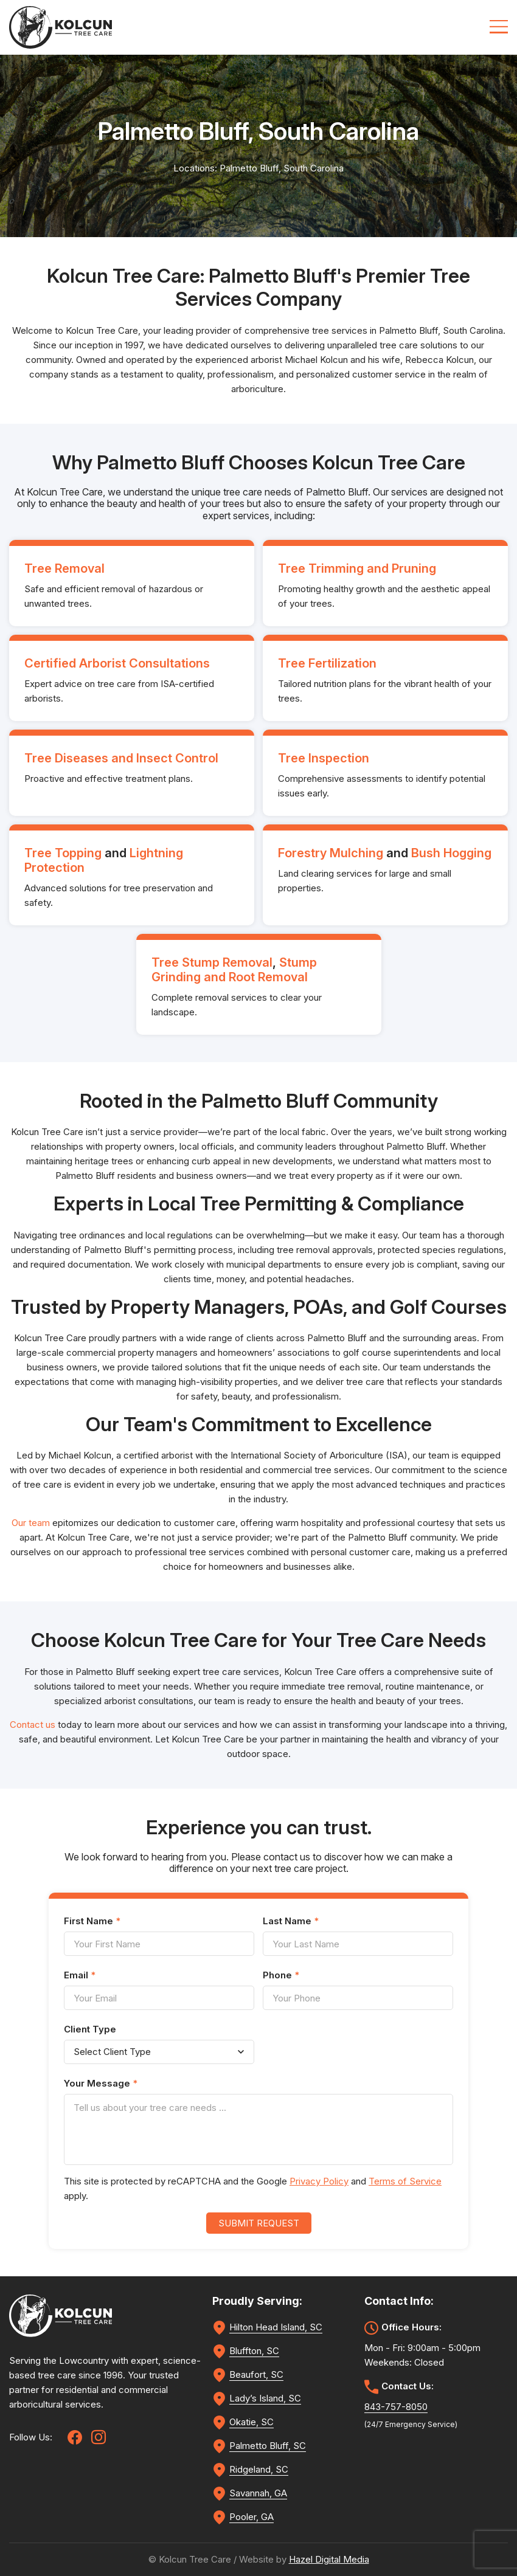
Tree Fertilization (327, 663)
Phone (281, 1975)
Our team (31, 1522)
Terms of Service (405, 2181)
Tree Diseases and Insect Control (121, 758)
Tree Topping (63, 853)
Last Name (291, 1921)
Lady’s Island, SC (265, 2398)
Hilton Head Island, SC (275, 2327)
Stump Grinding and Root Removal (234, 969)
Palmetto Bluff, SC (267, 2445)
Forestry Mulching (330, 853)
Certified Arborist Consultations (117, 663)
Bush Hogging (451, 853)
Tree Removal (64, 568)
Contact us (32, 1724)
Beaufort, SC (256, 2374)
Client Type (90, 2029)
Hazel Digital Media (329, 2559)
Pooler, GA (251, 2516)
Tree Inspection (323, 758)
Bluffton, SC (254, 2351)
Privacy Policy (319, 2181)
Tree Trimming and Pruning (357, 568)
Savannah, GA (258, 2493)
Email (79, 1975)
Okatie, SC (251, 2422)
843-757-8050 (396, 2406)
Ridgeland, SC (258, 2469)
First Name (92, 1921)
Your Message (100, 2083)
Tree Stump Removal (211, 962)
